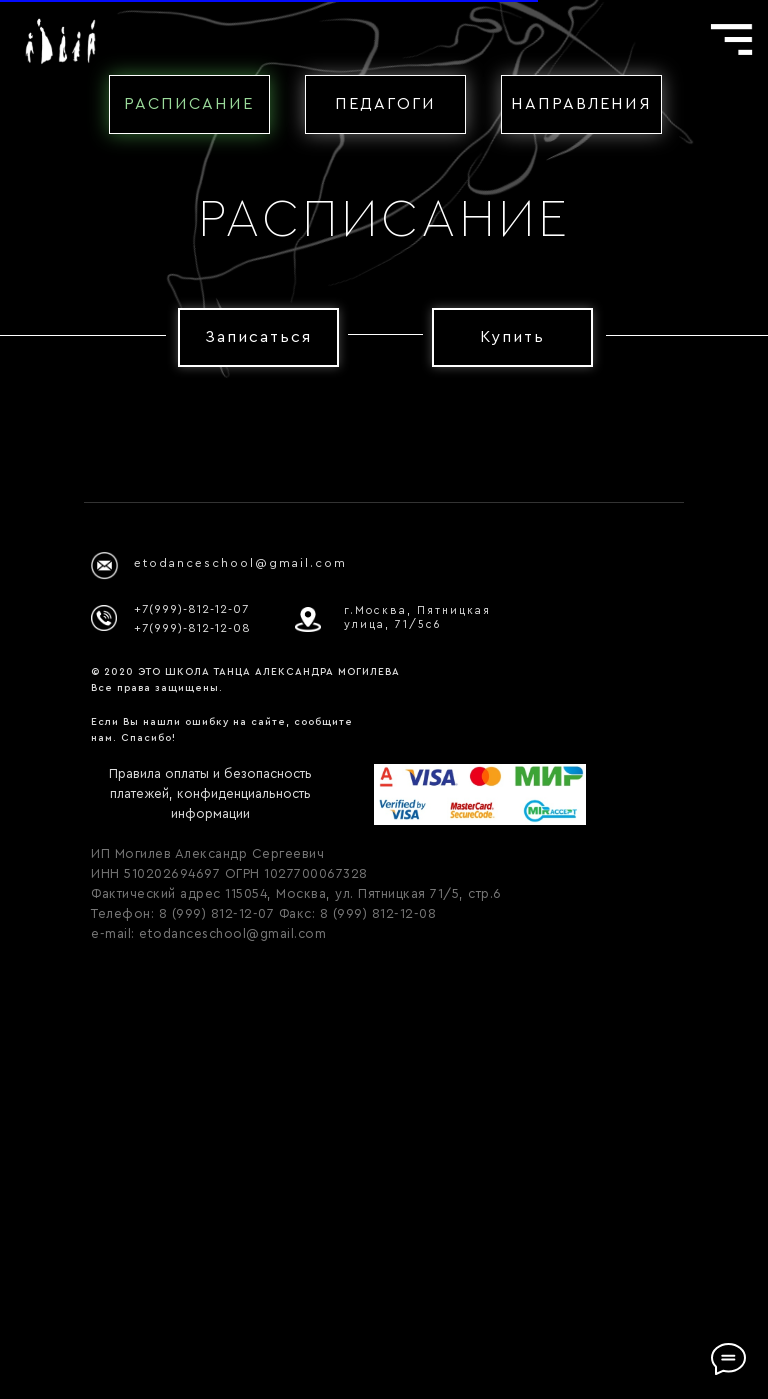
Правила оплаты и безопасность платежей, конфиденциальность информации (210, 1213)
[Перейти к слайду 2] (366, 810)
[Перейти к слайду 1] (348, 810)
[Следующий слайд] (739, 630)
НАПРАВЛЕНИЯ (581, 104)
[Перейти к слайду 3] (384, 810)
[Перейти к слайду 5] (420, 810)
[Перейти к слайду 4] (402, 810)
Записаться (258, 337)
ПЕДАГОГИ (385, 104)
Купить (512, 337)
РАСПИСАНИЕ (189, 104)
